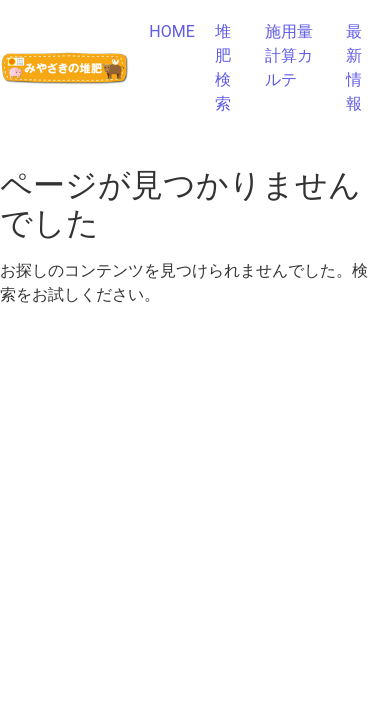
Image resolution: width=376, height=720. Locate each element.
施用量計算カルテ (289, 55)
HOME (171, 31)
